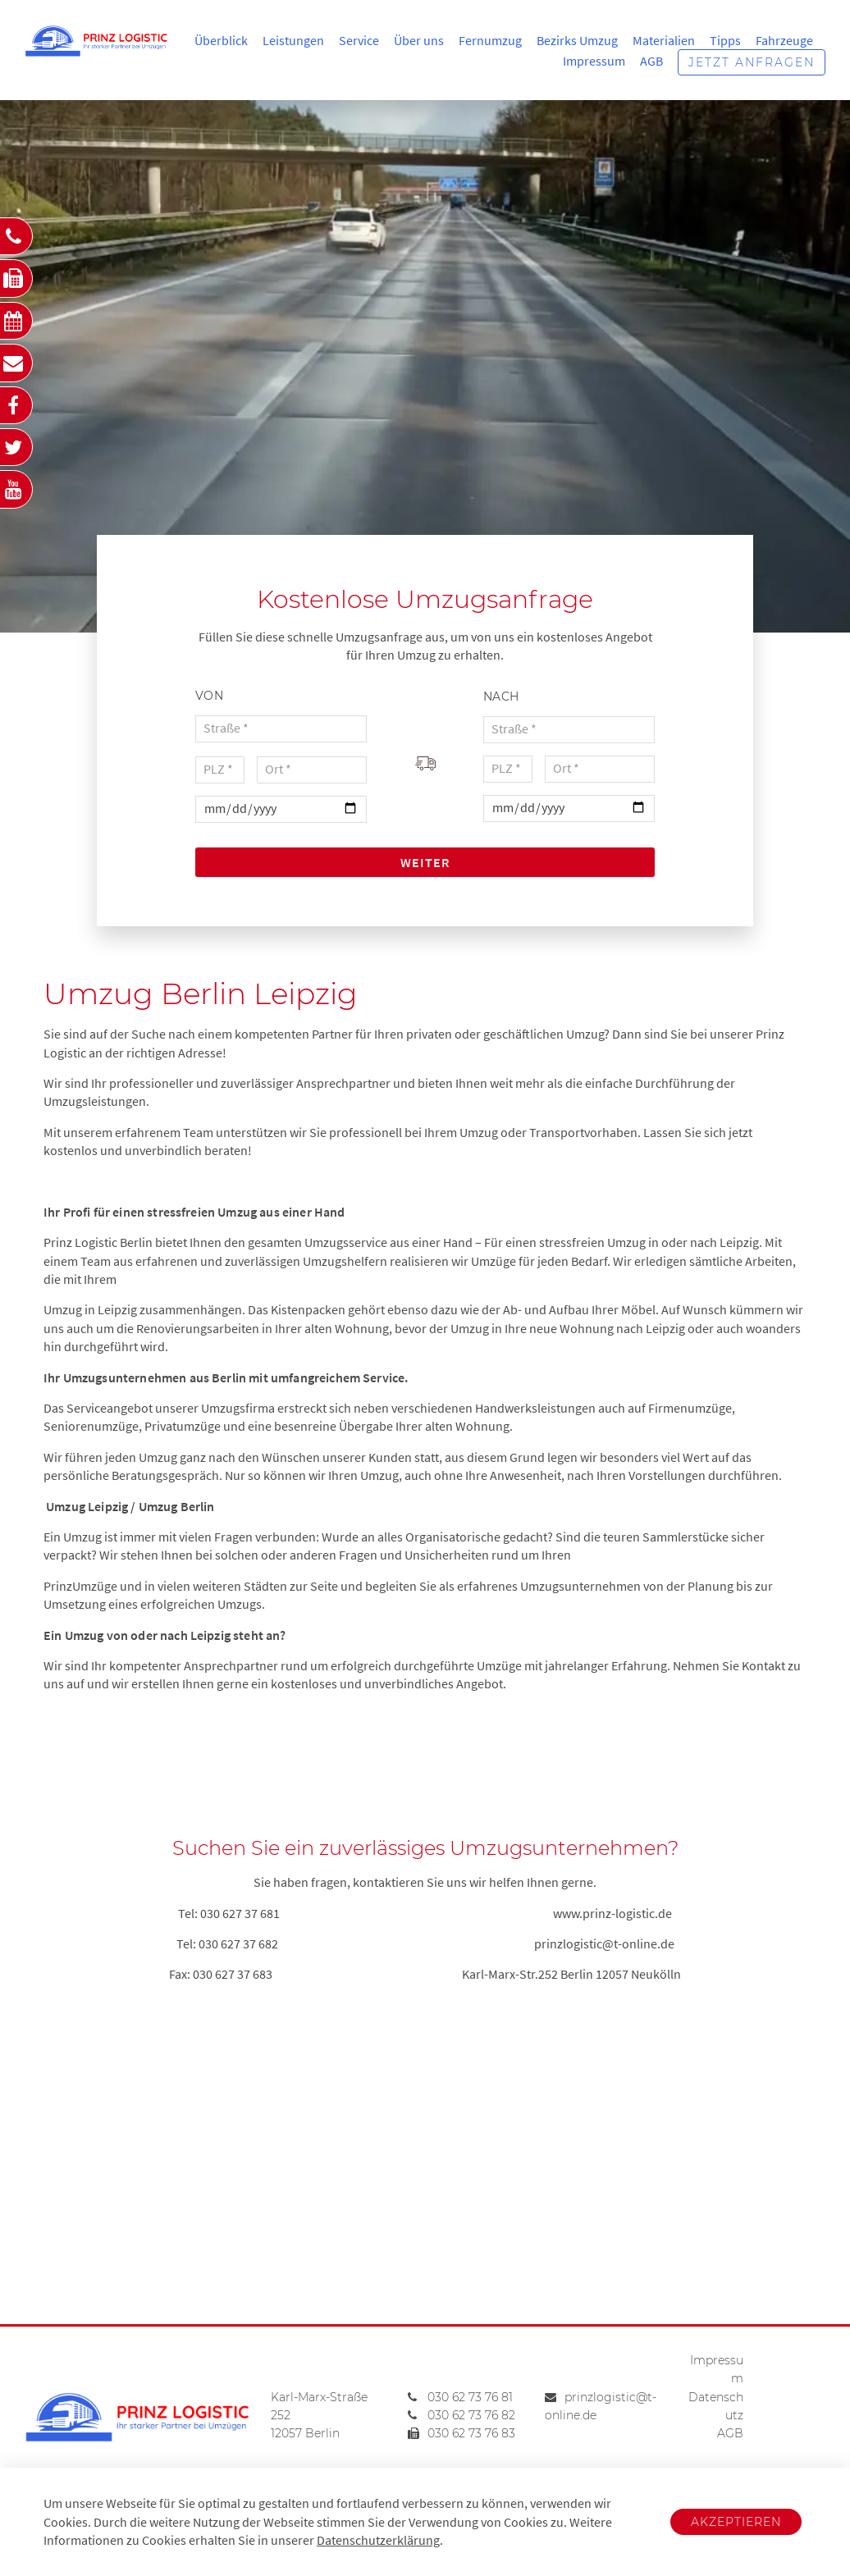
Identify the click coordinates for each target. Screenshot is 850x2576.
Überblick (221, 40)
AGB (651, 61)
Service (359, 40)
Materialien (664, 40)
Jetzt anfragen (751, 62)
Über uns (419, 40)
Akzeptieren (736, 2521)
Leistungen (293, 40)
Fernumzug (490, 40)
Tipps (725, 40)
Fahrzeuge (784, 40)
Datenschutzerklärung (378, 2540)
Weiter (425, 862)
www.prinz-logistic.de (612, 1913)
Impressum (594, 61)
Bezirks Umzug (577, 40)
